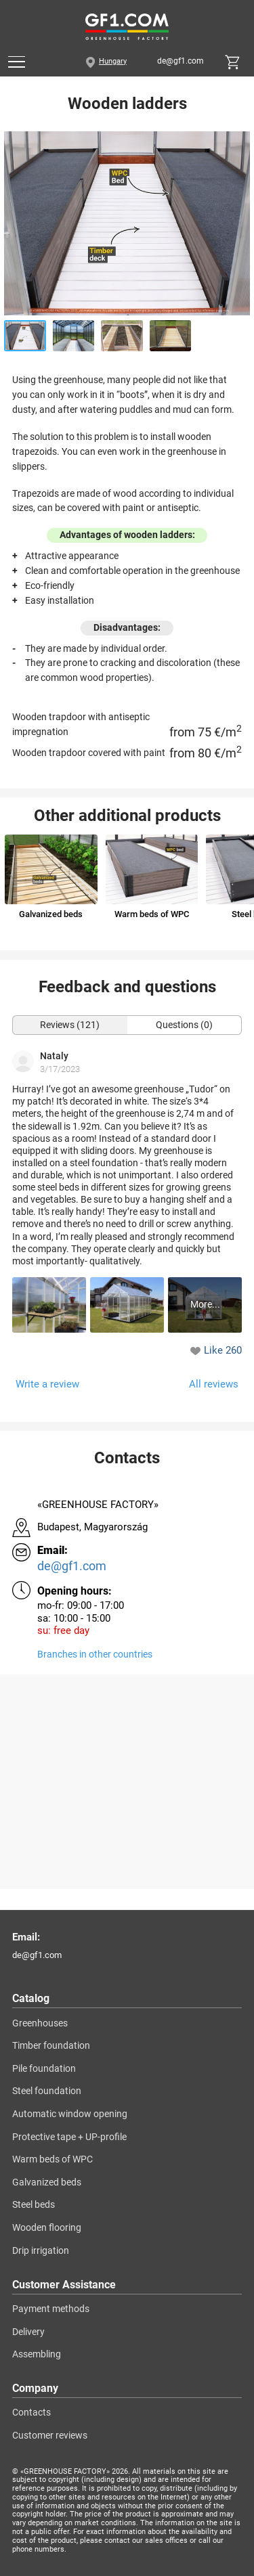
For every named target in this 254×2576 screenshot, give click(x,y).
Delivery (28, 2332)
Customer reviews (49, 2435)
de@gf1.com (180, 62)
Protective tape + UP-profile (69, 2137)
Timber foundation (51, 2045)
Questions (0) (184, 1025)
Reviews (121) (70, 1025)
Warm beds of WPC (52, 2159)
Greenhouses (40, 2023)
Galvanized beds (46, 2182)
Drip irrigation (40, 2251)
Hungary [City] (113, 62)
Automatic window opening (69, 2114)
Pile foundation (44, 2068)
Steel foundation (46, 2091)
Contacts (31, 2412)
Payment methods (50, 2309)
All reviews (213, 1384)
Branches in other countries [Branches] (94, 1654)
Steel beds (33, 2205)
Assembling (36, 2354)
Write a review (47, 1384)
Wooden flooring (46, 2228)
